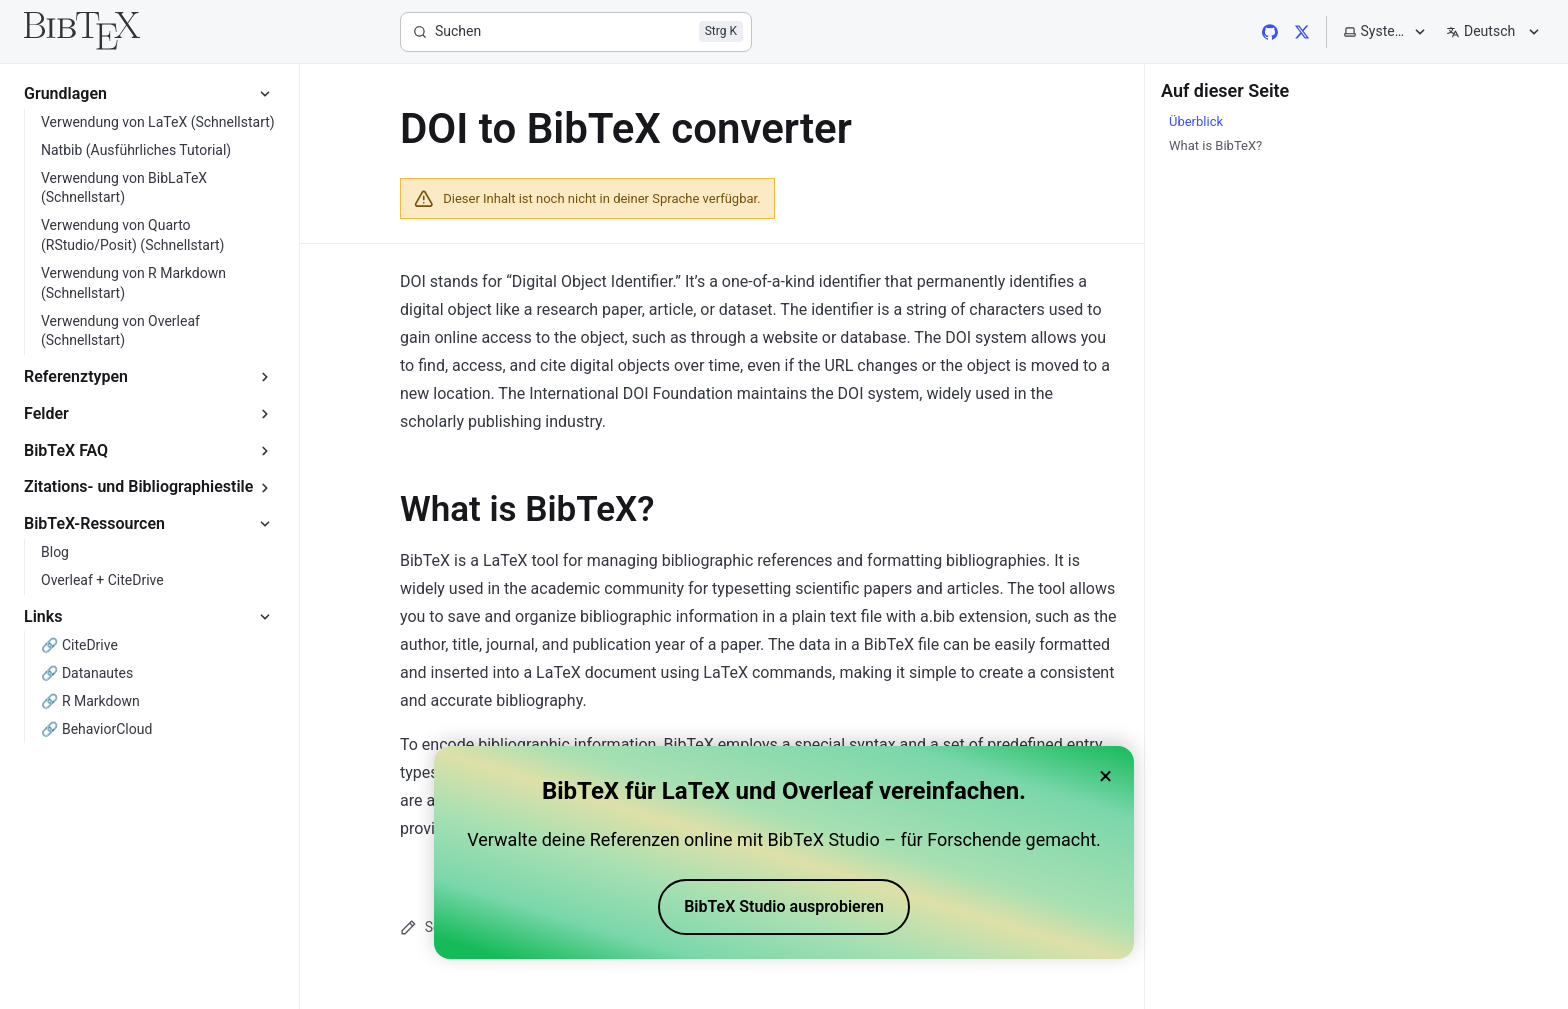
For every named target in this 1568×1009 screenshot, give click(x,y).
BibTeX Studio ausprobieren (784, 909)
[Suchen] (576, 32)
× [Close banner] (1105, 779)
